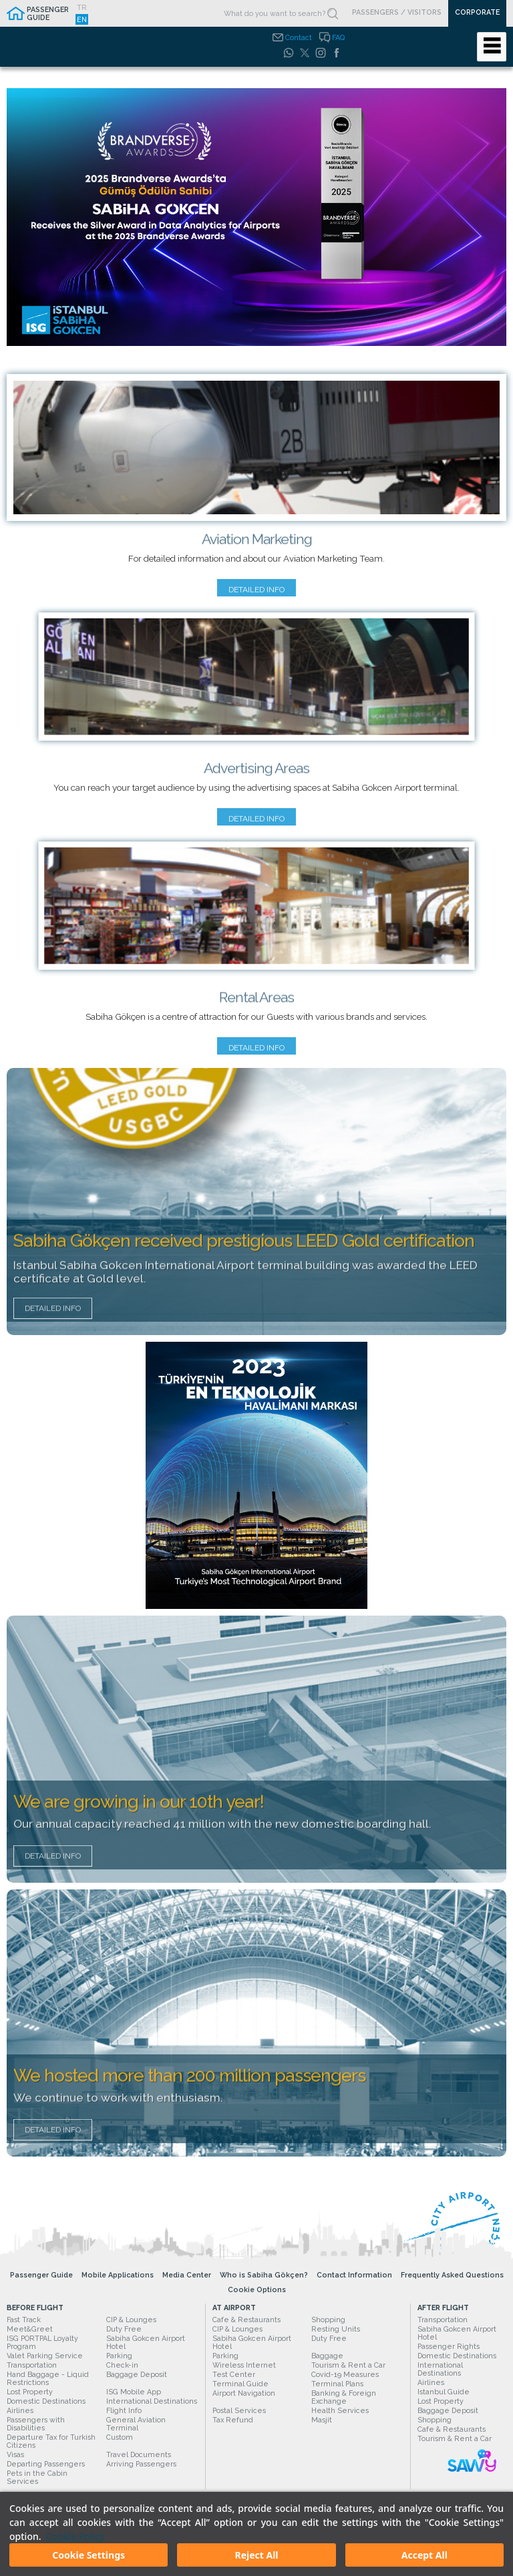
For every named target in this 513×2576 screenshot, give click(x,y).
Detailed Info (53, 1317)
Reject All (256, 2555)
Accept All (424, 2555)
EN (82, 19)
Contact (298, 37)
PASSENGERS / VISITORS (397, 12)
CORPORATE (477, 12)
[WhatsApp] (289, 53)
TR (82, 7)
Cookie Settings (88, 2555)
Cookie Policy (75, 2536)
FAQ (338, 37)
